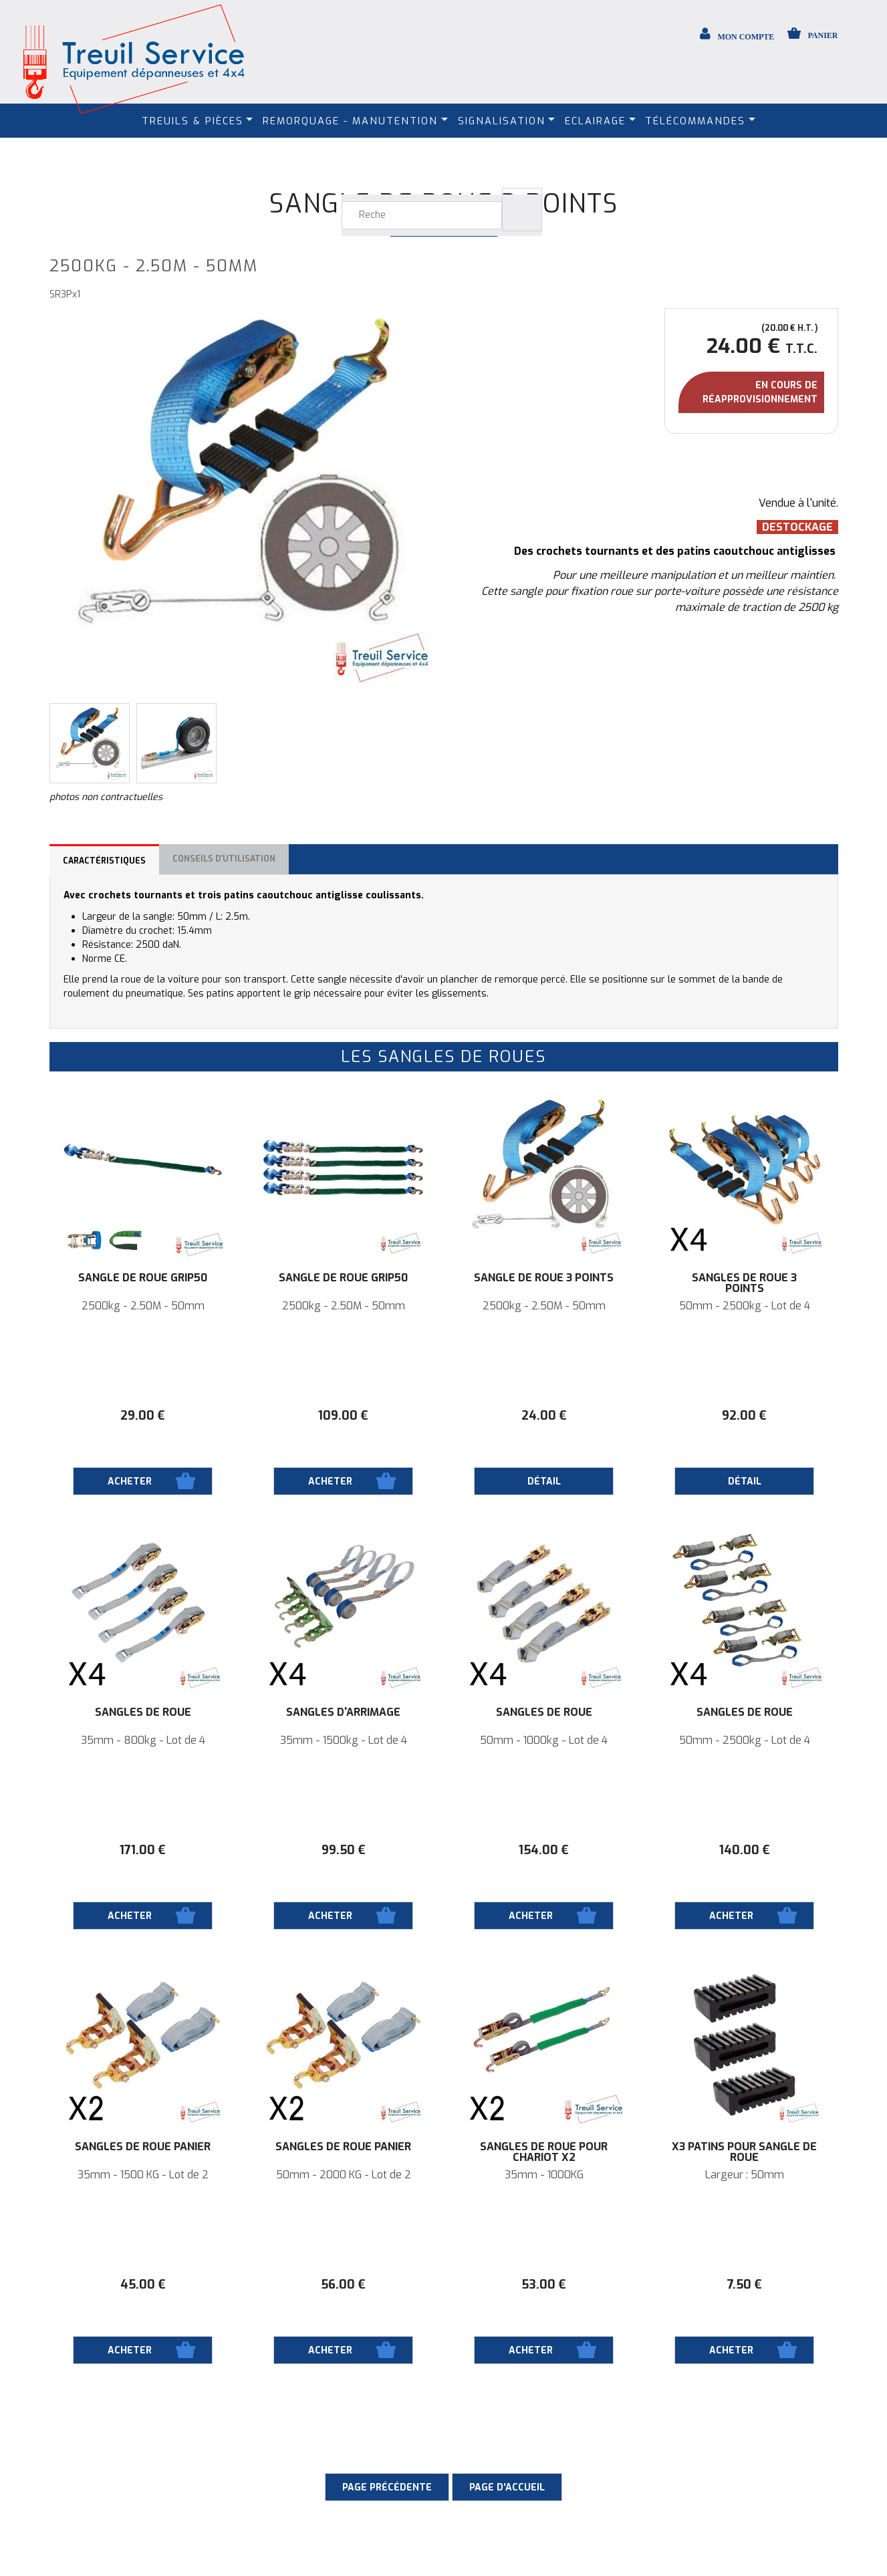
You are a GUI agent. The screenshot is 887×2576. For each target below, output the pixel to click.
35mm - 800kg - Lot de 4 (143, 1740)
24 (544, 1416)
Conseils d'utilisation (223, 859)
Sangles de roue (143, 1712)
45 (143, 2285)
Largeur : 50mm (744, 2175)
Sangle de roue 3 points (544, 1278)
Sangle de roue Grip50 (142, 1278)
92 (744, 1416)
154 (544, 1850)
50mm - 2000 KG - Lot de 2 (343, 2175)
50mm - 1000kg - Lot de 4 (544, 1740)
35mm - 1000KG (544, 2175)
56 (343, 2285)
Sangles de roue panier (143, 2147)
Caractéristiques (104, 861)
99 (344, 1850)
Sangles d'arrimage (343, 1712)
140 (744, 1850)
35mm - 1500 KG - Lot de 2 (143, 2175)
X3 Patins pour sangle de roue (744, 2152)
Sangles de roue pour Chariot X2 (544, 2152)
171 (143, 1850)
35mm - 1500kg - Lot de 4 (343, 1740)
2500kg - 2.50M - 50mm (143, 1306)
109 (343, 1416)
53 (543, 2285)
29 (142, 1416)
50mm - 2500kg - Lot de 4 (744, 1306)
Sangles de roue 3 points (744, 1283)
